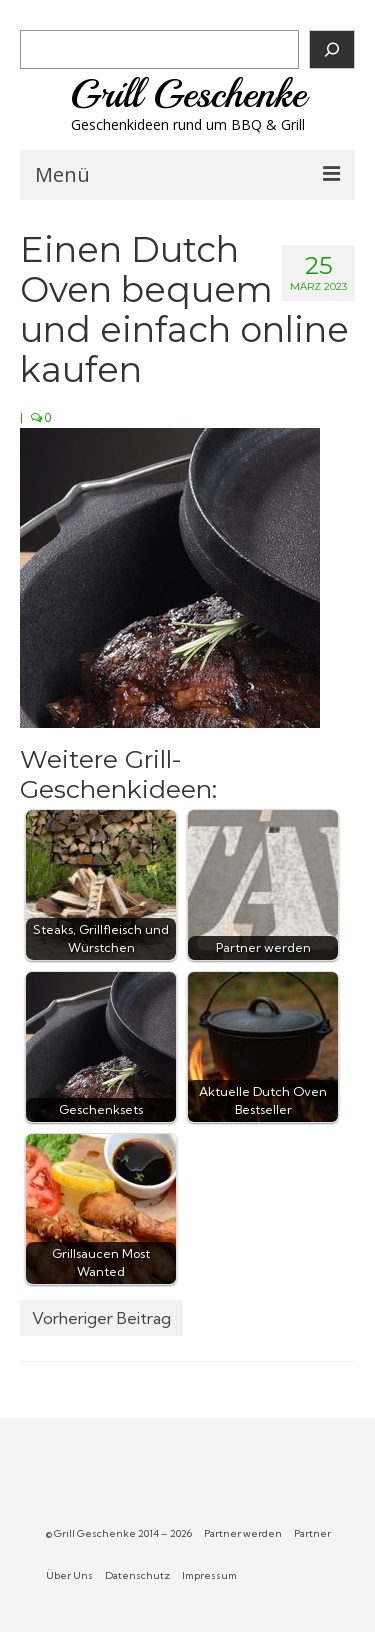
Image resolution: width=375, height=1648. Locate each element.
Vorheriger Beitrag (101, 1318)
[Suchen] (332, 49)
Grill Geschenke (188, 94)
